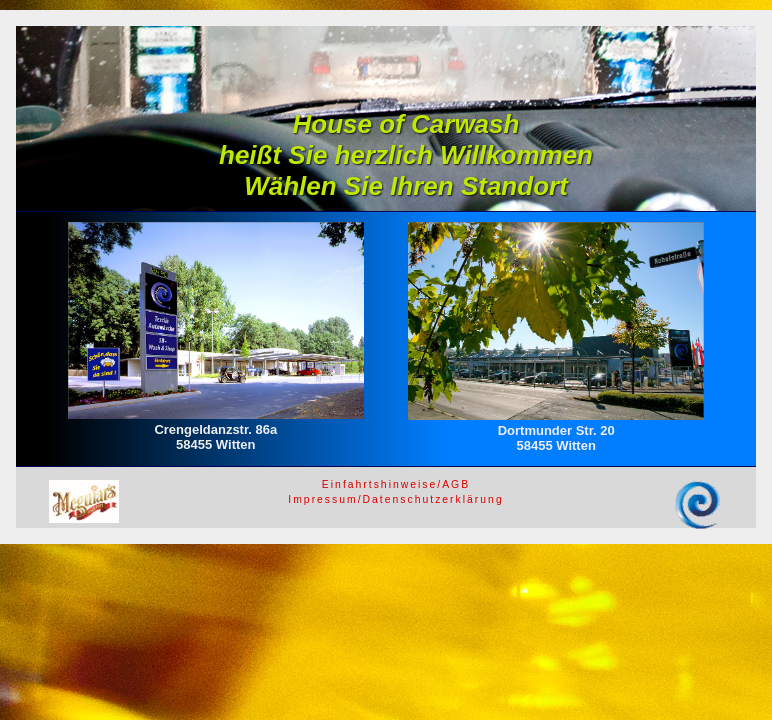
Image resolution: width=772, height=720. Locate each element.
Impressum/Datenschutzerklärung (395, 499)
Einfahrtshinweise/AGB (396, 484)
